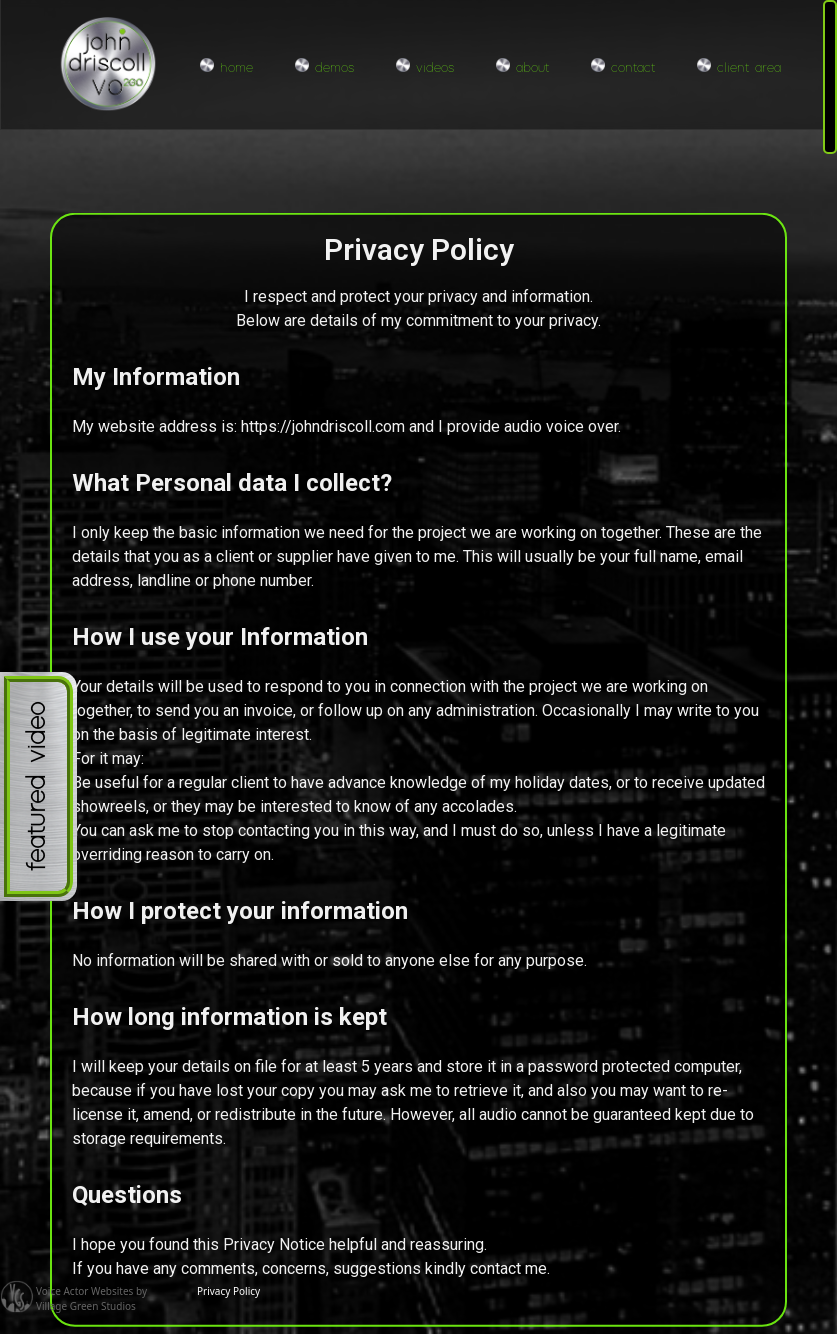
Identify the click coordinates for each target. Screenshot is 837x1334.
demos (324, 66)
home (226, 66)
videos (425, 66)
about (522, 66)
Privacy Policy (228, 1291)
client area (739, 66)
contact (623, 66)
